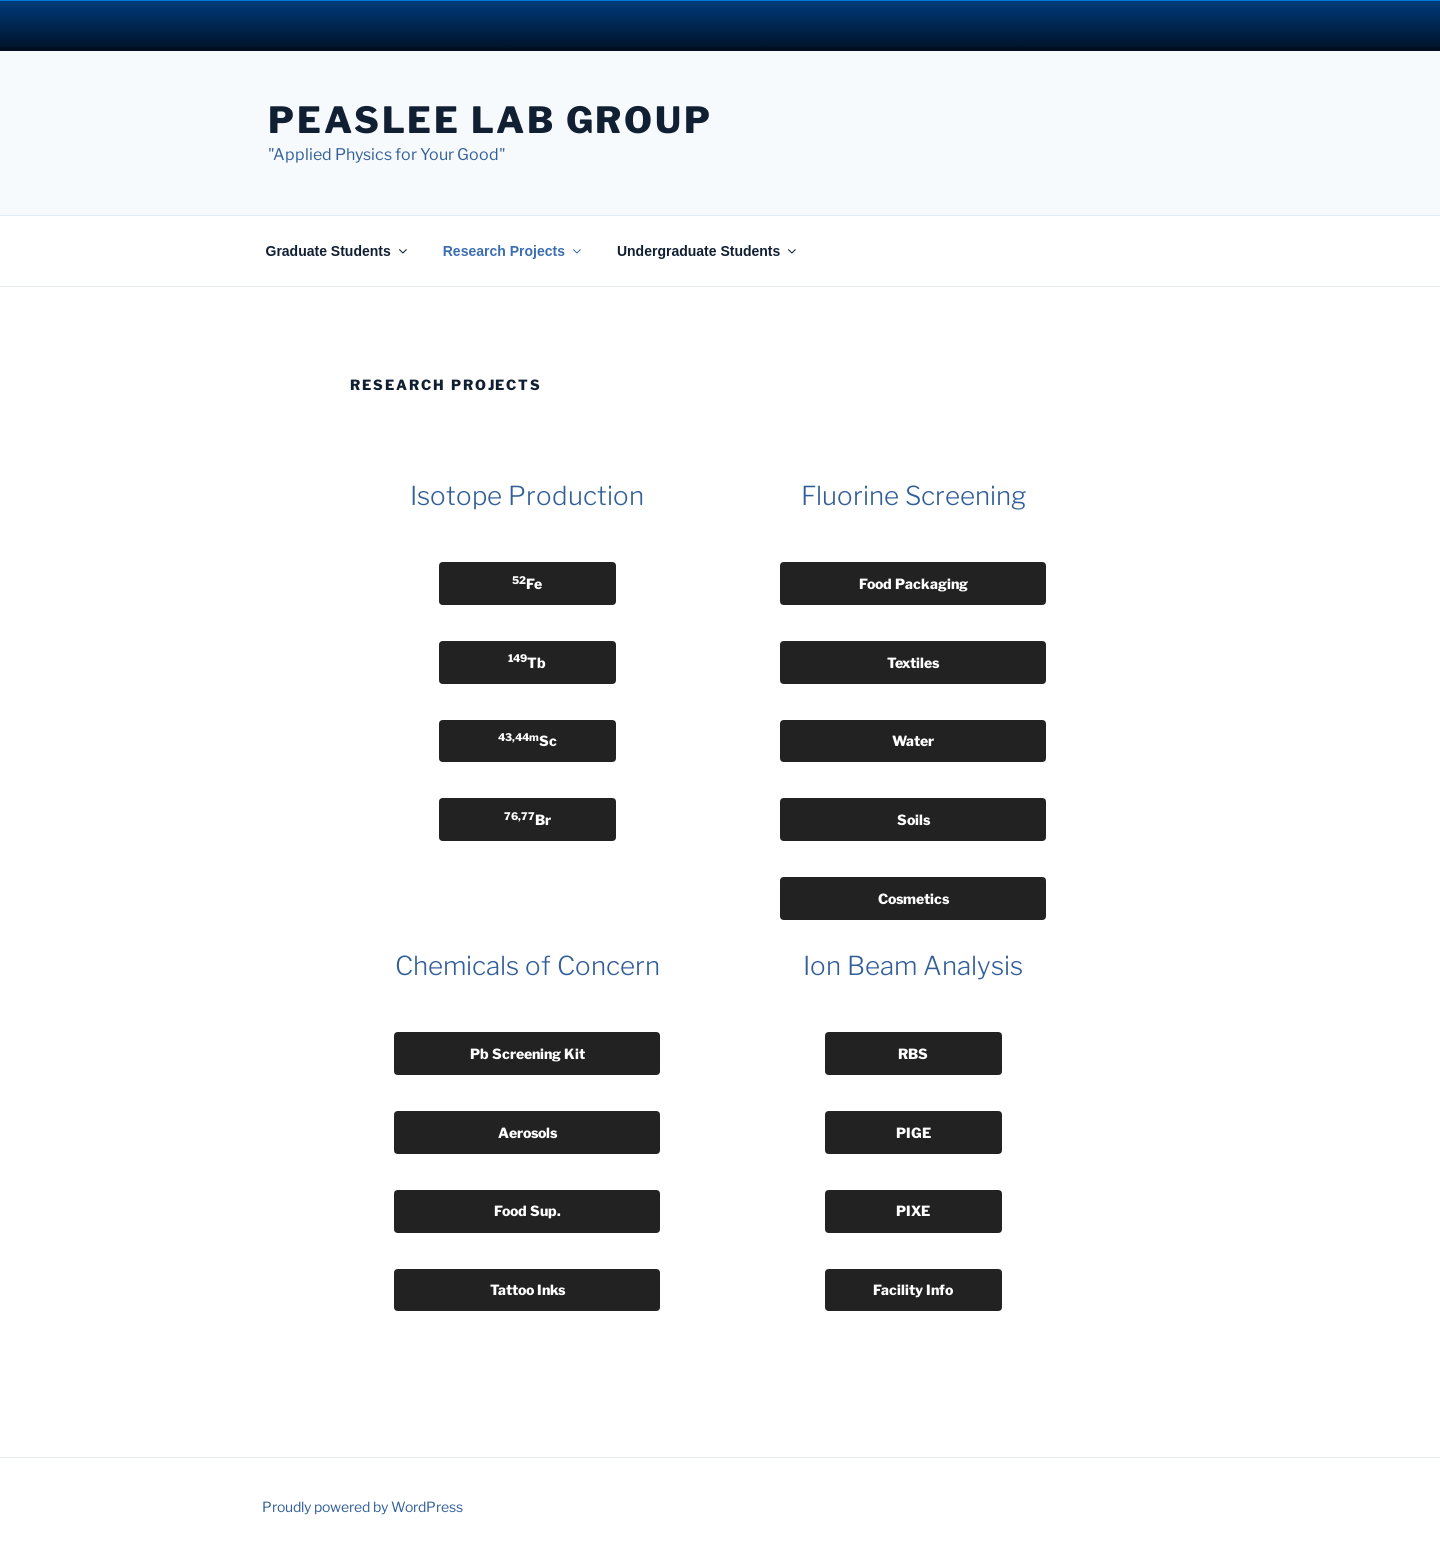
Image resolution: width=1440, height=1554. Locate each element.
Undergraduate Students (708, 251)
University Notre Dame (182, 25)
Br (527, 819)
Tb (527, 661)
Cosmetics (913, 898)
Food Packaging (913, 583)
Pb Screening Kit (527, 1053)
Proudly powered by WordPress (362, 1506)
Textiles (913, 662)
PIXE (913, 1210)
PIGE (913, 1132)
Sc (527, 740)
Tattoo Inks (527, 1289)
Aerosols (527, 1132)
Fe (527, 583)
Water (913, 740)
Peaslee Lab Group (490, 120)
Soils (913, 819)
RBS (913, 1053)
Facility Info (913, 1289)
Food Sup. (527, 1210)
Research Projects (513, 251)
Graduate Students (338, 251)
